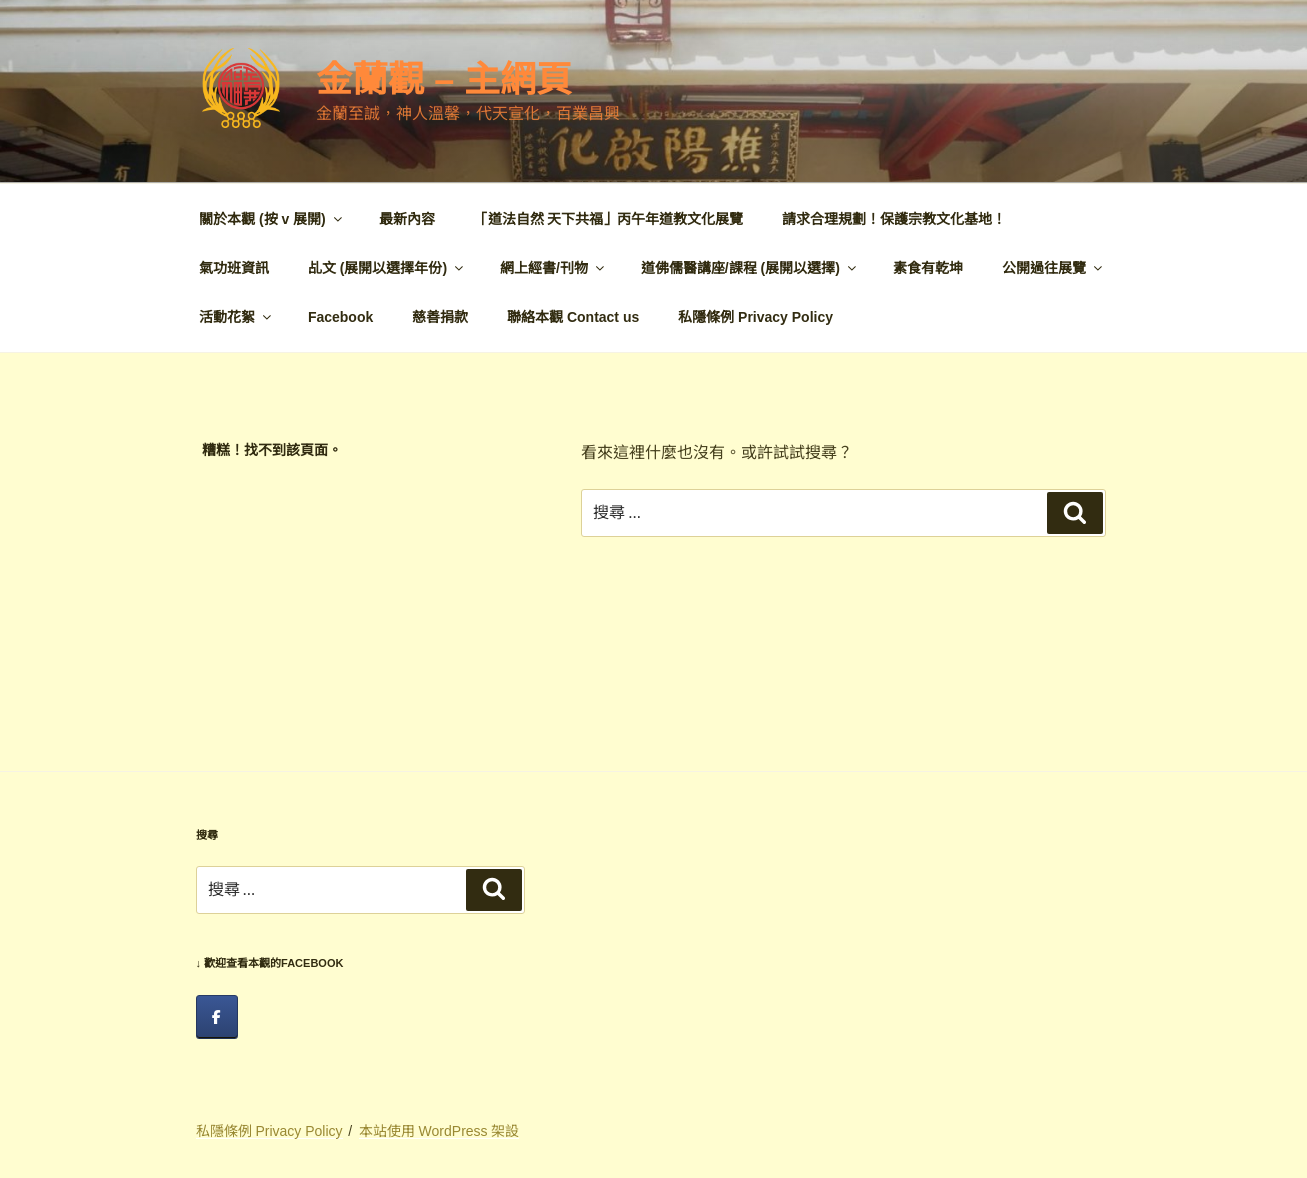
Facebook (340, 317)
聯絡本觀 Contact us (573, 317)
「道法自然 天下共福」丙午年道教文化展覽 (609, 219)
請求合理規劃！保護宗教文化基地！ (894, 219)
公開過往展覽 (1053, 268)
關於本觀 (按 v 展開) (272, 219)
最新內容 (407, 219)
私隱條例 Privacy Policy (755, 317)
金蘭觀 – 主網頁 (444, 79)
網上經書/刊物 (553, 268)
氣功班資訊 (234, 268)
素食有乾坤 (928, 268)
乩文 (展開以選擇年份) (387, 268)
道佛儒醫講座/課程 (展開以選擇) (750, 268)
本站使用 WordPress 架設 (439, 1131)
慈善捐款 (440, 317)
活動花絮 (236, 317)
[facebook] (217, 1017)
